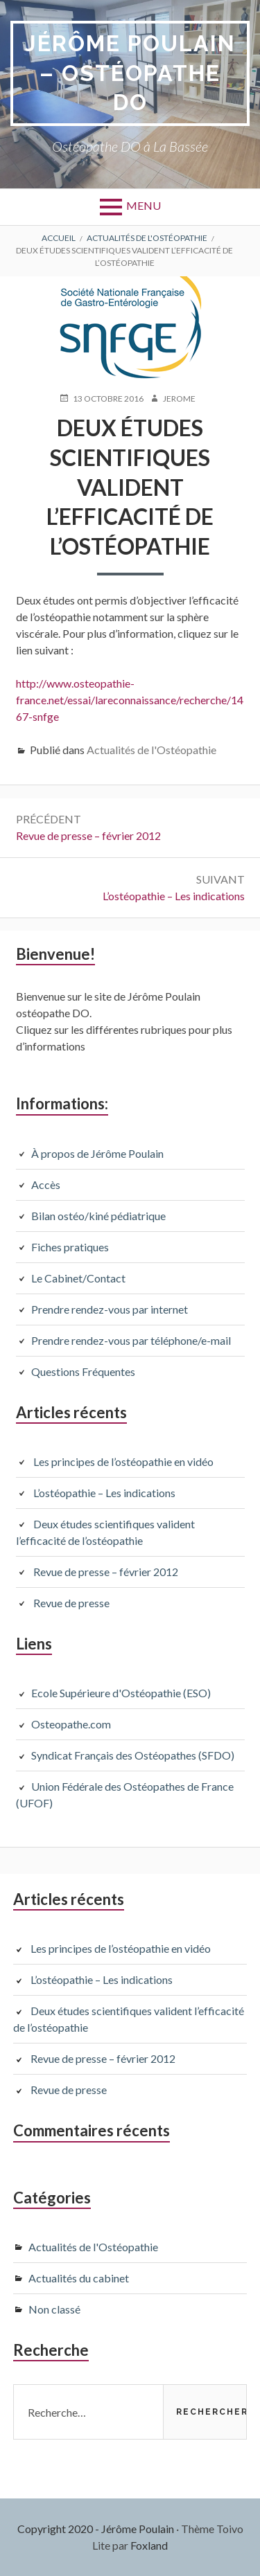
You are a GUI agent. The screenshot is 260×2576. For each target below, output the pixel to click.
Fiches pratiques (70, 1246)
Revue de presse (71, 1602)
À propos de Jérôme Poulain (97, 1153)
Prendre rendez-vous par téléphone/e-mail (131, 1340)
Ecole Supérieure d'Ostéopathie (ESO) (121, 1692)
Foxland (149, 2545)
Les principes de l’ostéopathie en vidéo (123, 1461)
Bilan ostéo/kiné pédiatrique (98, 1215)
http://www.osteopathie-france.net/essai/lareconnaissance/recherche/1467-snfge (129, 700)
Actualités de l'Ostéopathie (151, 749)
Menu (143, 205)
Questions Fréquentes (83, 1371)
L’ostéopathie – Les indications (104, 1492)
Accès (45, 1184)
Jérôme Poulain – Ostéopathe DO (130, 72)
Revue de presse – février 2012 (105, 1571)
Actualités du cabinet (78, 2277)
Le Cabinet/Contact (78, 1278)
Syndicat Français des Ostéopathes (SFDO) (132, 1755)
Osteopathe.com (71, 1723)
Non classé (54, 2309)
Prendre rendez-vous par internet (109, 1309)
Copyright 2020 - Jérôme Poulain (95, 2528)
